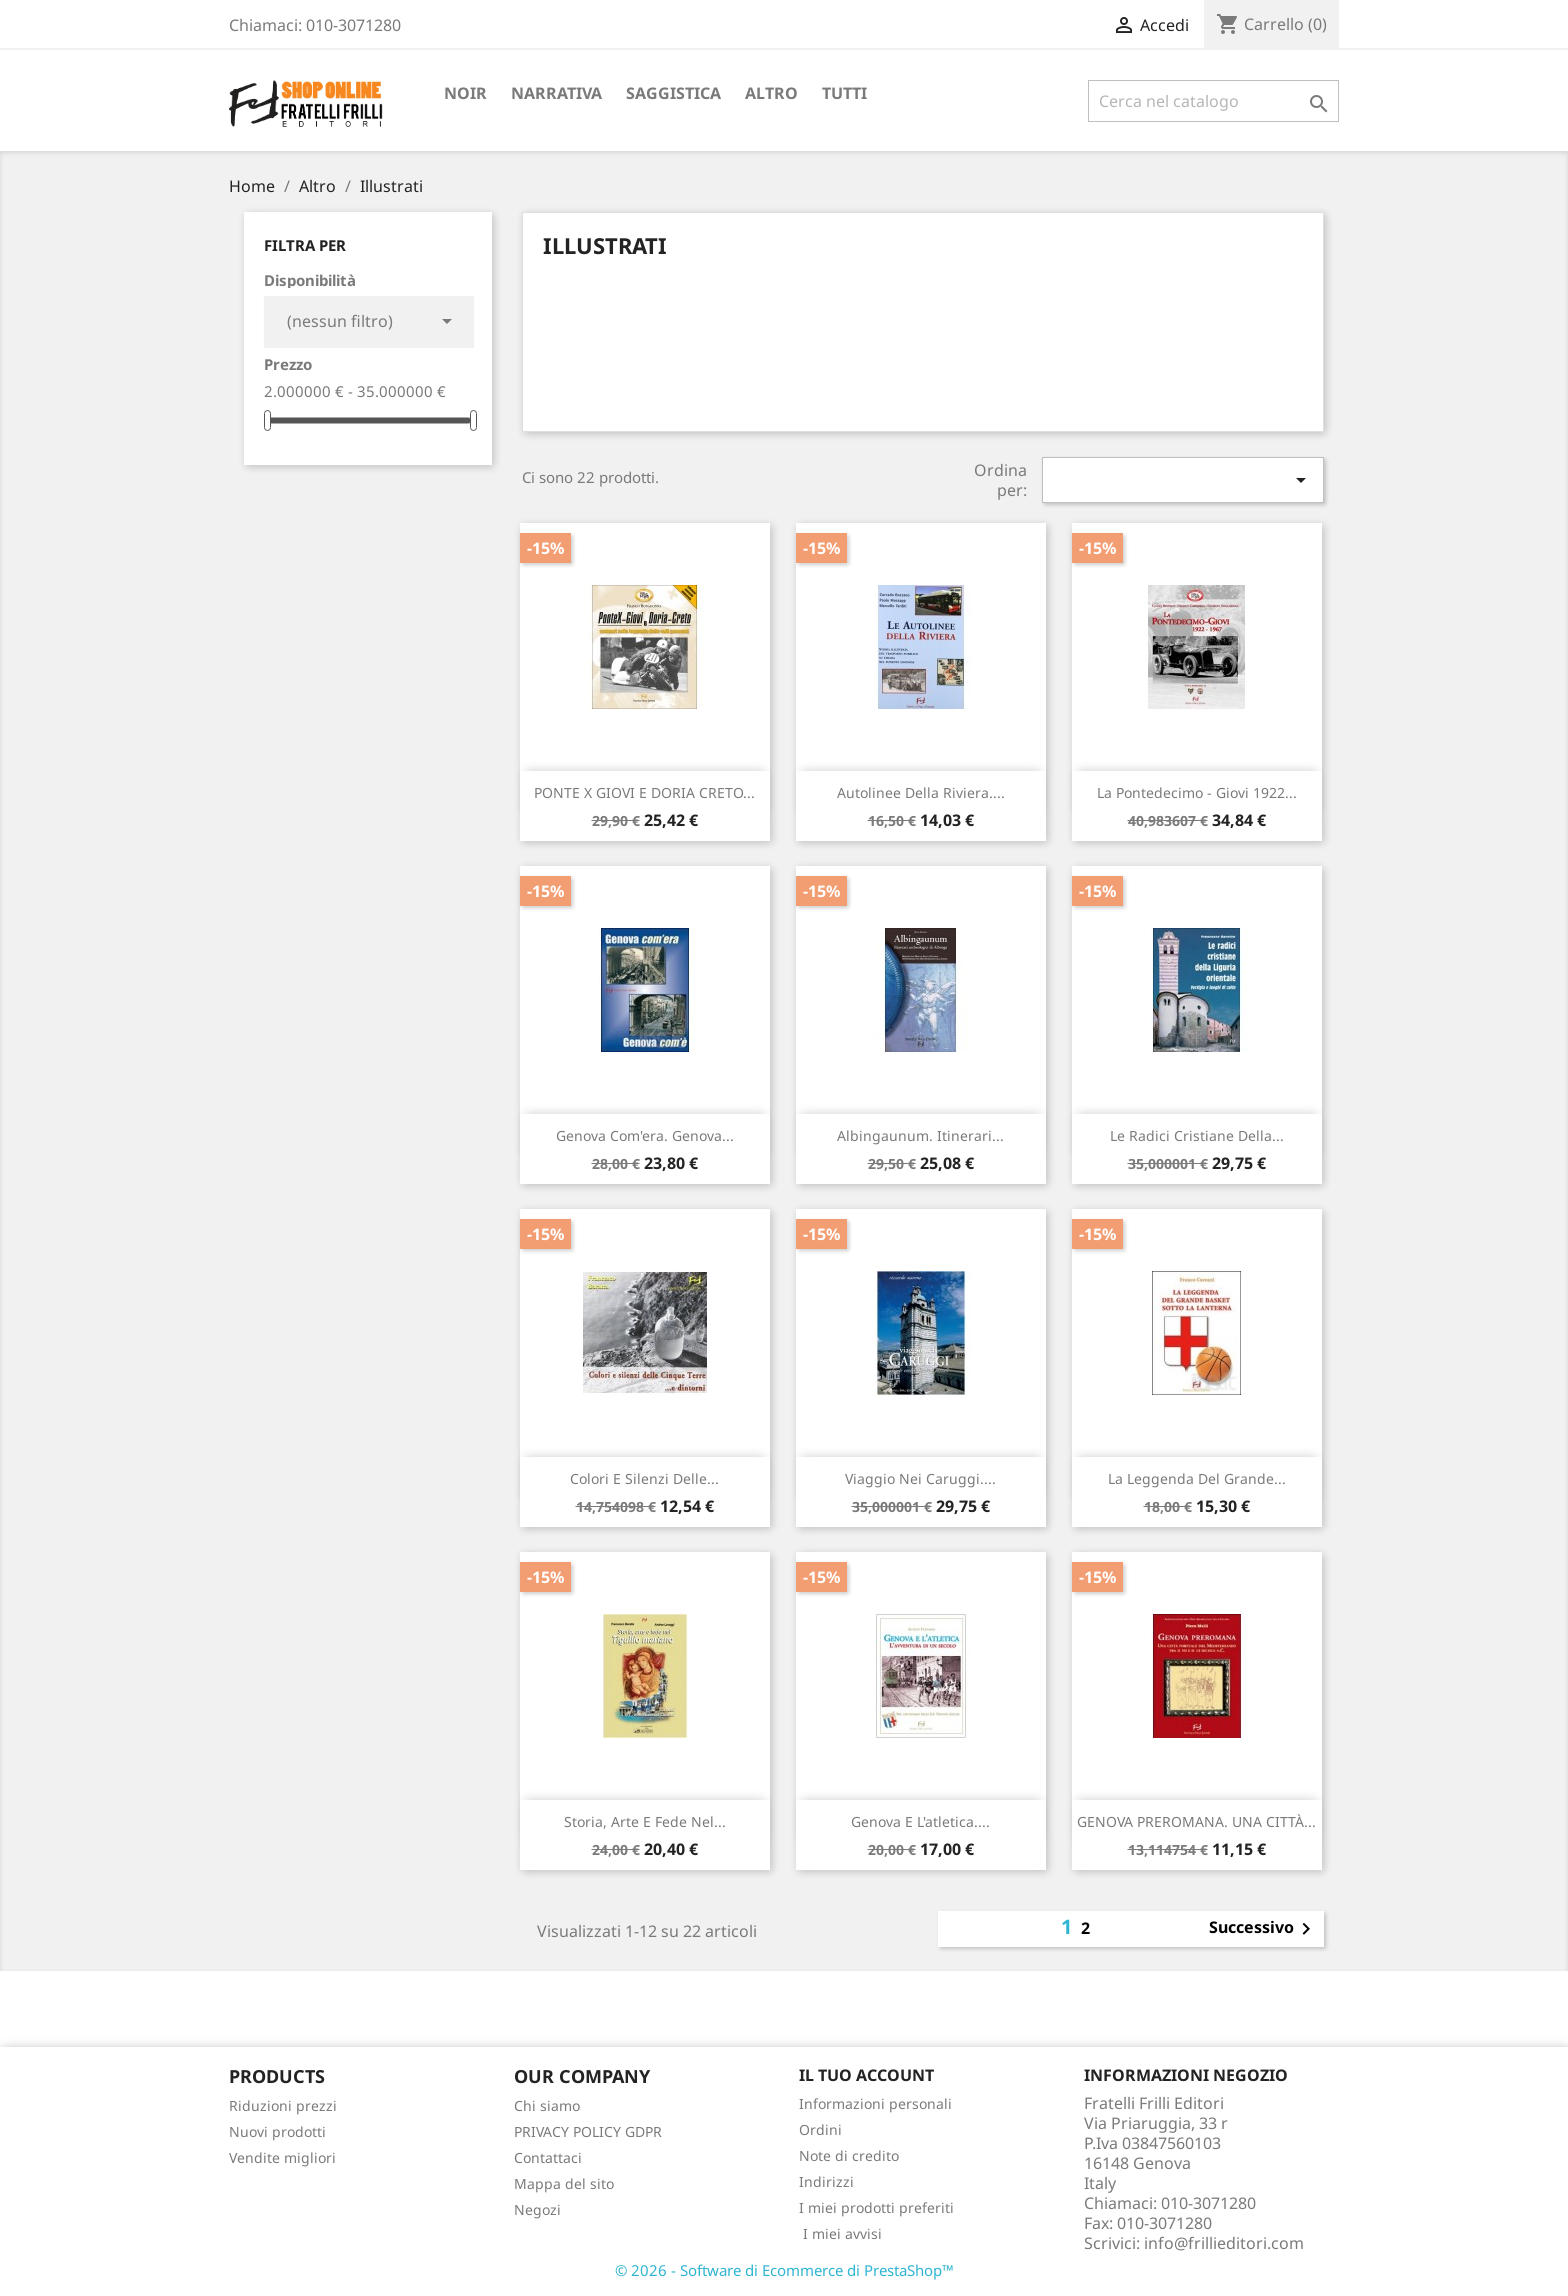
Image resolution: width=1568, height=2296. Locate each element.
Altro (771, 93)
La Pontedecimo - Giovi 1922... (1197, 792)
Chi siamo (547, 2105)
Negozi (537, 2209)
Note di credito (849, 2155)
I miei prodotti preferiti (876, 2207)
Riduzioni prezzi (283, 2105)
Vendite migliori (282, 2157)
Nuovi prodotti (277, 2131)
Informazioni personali (875, 2103)
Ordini (820, 2129)
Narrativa (556, 93)
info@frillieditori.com (1224, 2243)
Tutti (844, 93)
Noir (465, 93)
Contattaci (548, 2157)
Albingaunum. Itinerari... (920, 1135)
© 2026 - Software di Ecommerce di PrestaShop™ (784, 2270)
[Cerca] (1213, 101)
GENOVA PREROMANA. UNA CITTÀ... (1196, 1821)
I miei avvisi (840, 2233)
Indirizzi (826, 2181)
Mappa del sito (564, 2183)
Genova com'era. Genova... (645, 1135)
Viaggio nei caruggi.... (920, 1478)
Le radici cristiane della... (1197, 1135)
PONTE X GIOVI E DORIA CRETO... (644, 792)
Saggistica (673, 93)
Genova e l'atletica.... (920, 1821)
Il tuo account (866, 2075)
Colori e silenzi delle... (644, 1478)
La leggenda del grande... (1197, 1478)
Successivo (1263, 1929)
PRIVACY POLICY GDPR (588, 2131)
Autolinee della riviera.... (921, 792)
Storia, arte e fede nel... (645, 1821)
